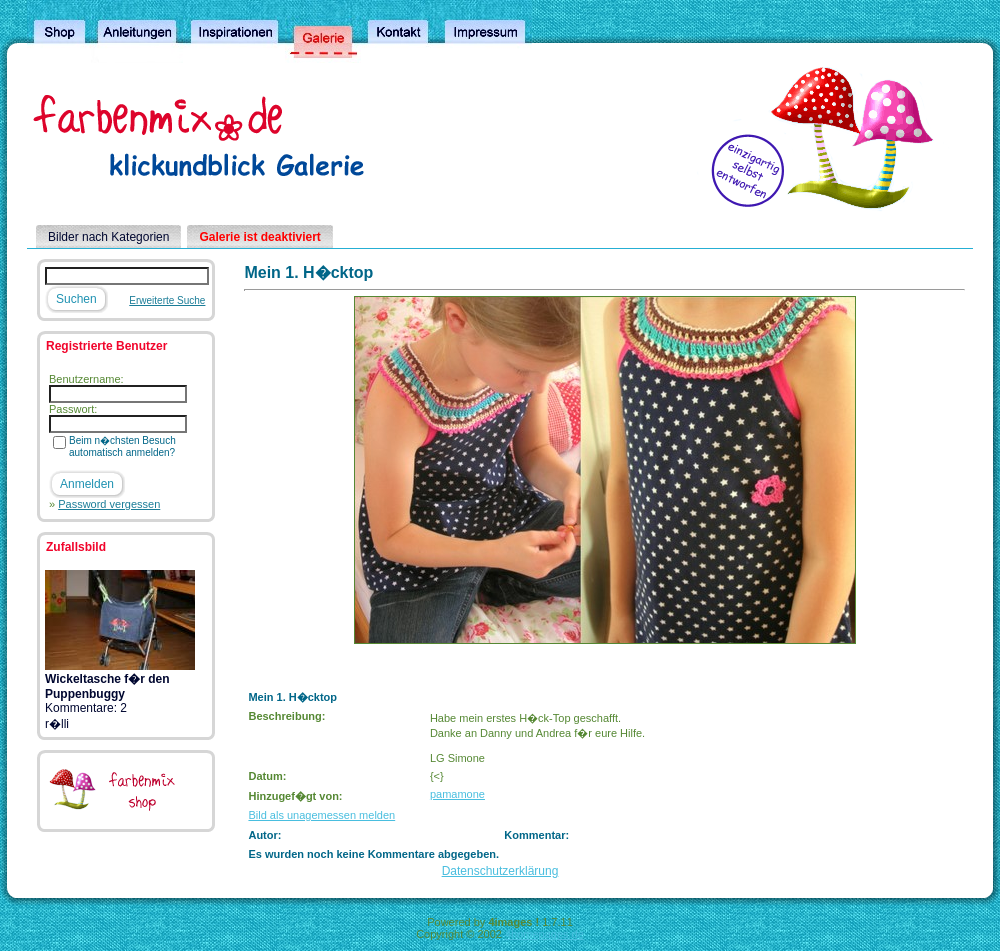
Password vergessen (109, 504)
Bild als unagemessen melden (321, 815)
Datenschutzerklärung (500, 871)
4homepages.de (544, 934)
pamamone (457, 794)
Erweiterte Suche (167, 300)
